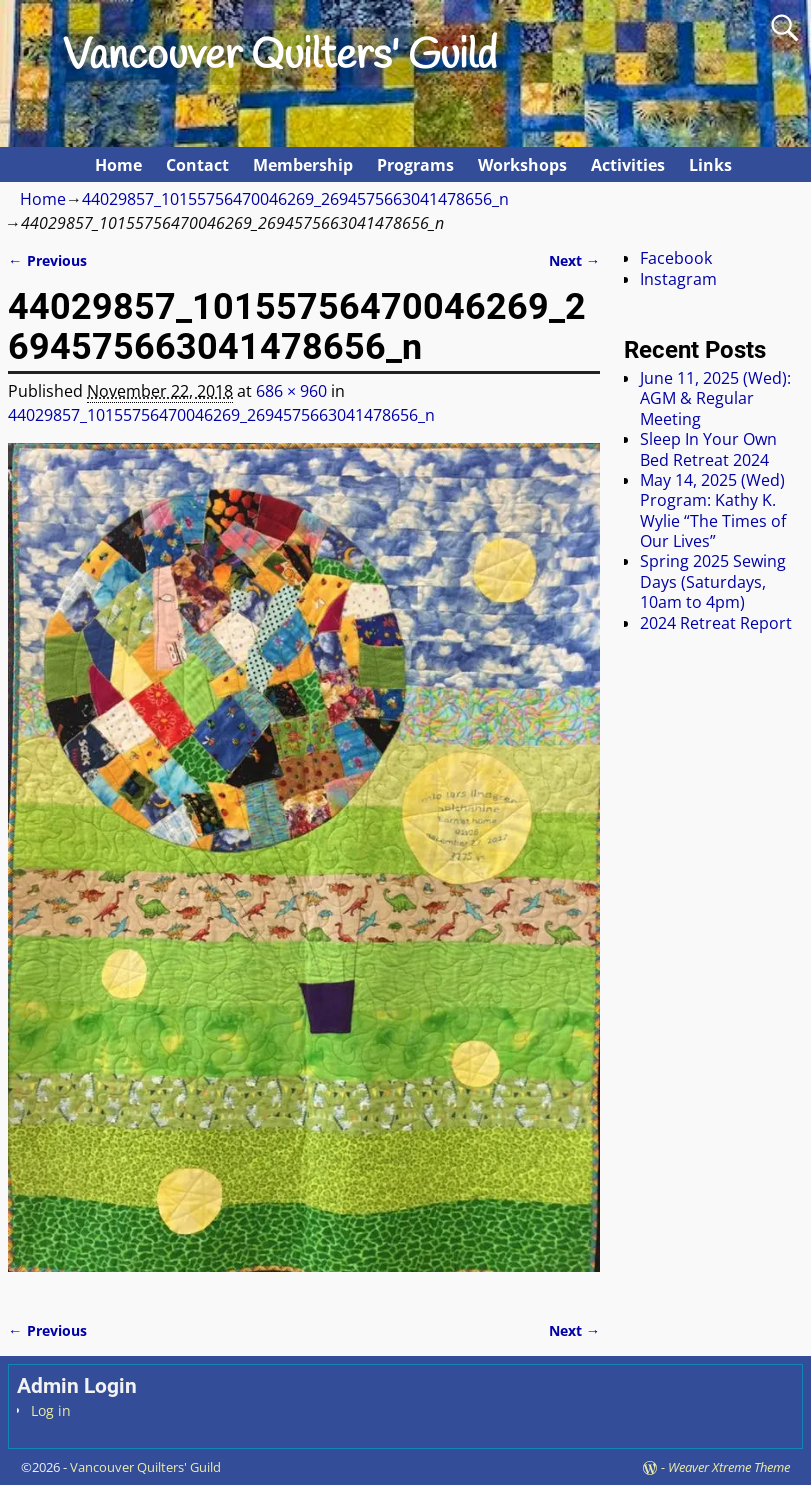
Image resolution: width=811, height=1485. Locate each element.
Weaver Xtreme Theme (729, 1467)
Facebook (676, 258)
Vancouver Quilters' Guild (280, 57)
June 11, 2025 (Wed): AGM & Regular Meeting (715, 398)
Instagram (678, 279)
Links (710, 165)
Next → (574, 260)
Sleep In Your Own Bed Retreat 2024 (708, 449)
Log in (51, 1410)
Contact (197, 165)
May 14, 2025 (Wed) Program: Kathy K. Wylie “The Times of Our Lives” (713, 510)
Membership (303, 165)
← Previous (47, 260)
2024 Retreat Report (716, 623)
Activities (628, 165)
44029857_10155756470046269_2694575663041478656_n (295, 199)
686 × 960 (291, 391)
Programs (415, 165)
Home (118, 165)
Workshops (522, 165)
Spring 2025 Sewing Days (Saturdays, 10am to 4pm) (713, 581)
